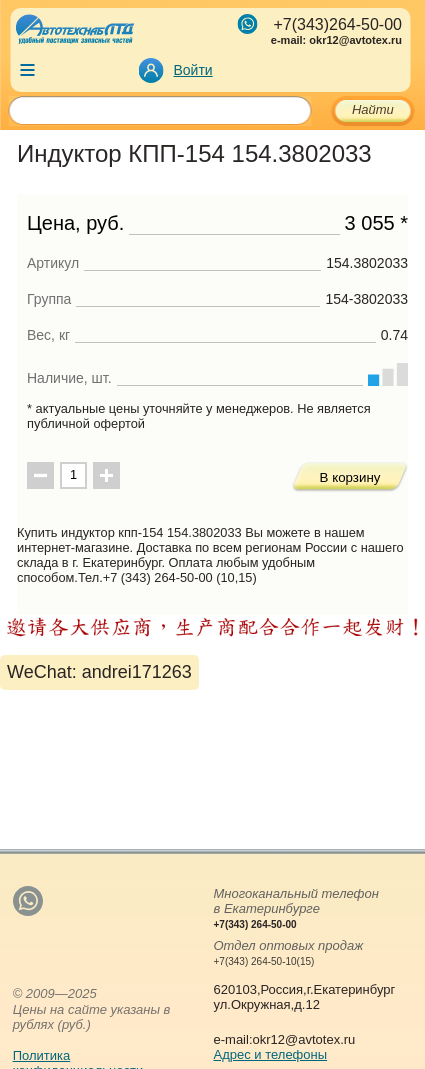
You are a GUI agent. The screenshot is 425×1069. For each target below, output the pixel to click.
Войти (193, 70)
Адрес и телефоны (271, 1054)
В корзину (350, 477)
